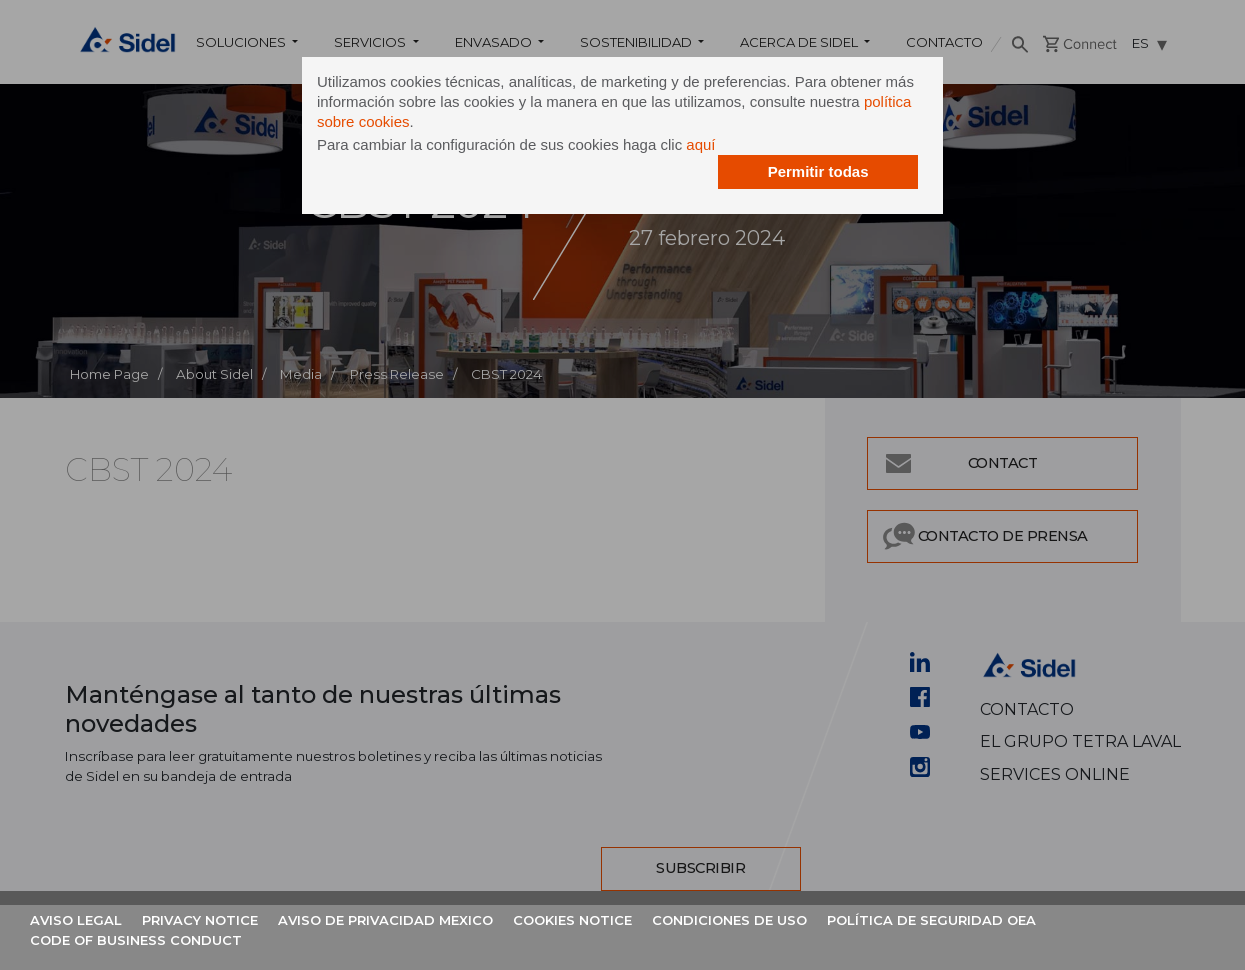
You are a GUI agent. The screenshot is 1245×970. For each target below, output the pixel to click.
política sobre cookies (464, 124)
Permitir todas (797, 174)
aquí (721, 147)
